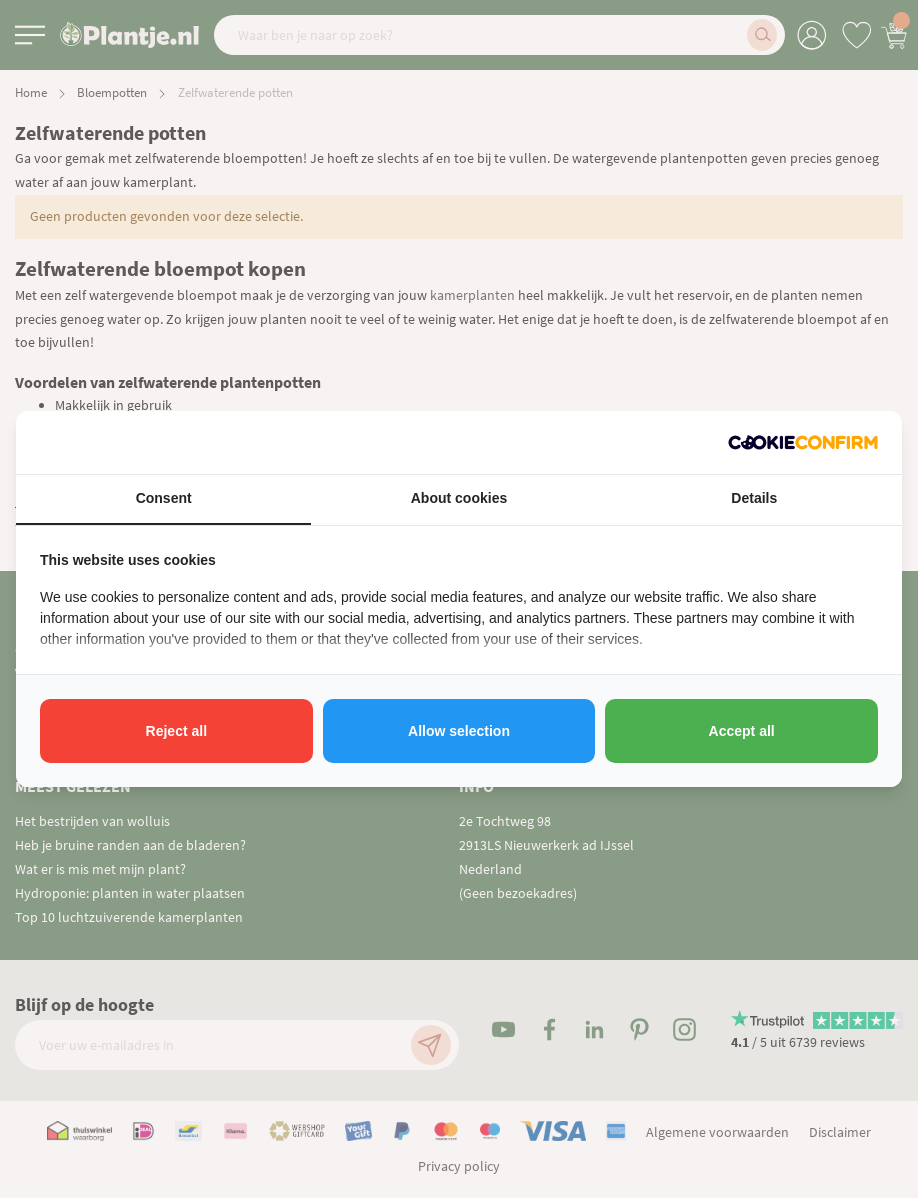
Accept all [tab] (742, 731)
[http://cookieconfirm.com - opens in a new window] (803, 442)
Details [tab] (754, 498)
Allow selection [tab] (459, 731)
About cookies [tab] (459, 498)
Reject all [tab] (176, 731)
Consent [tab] (164, 498)
